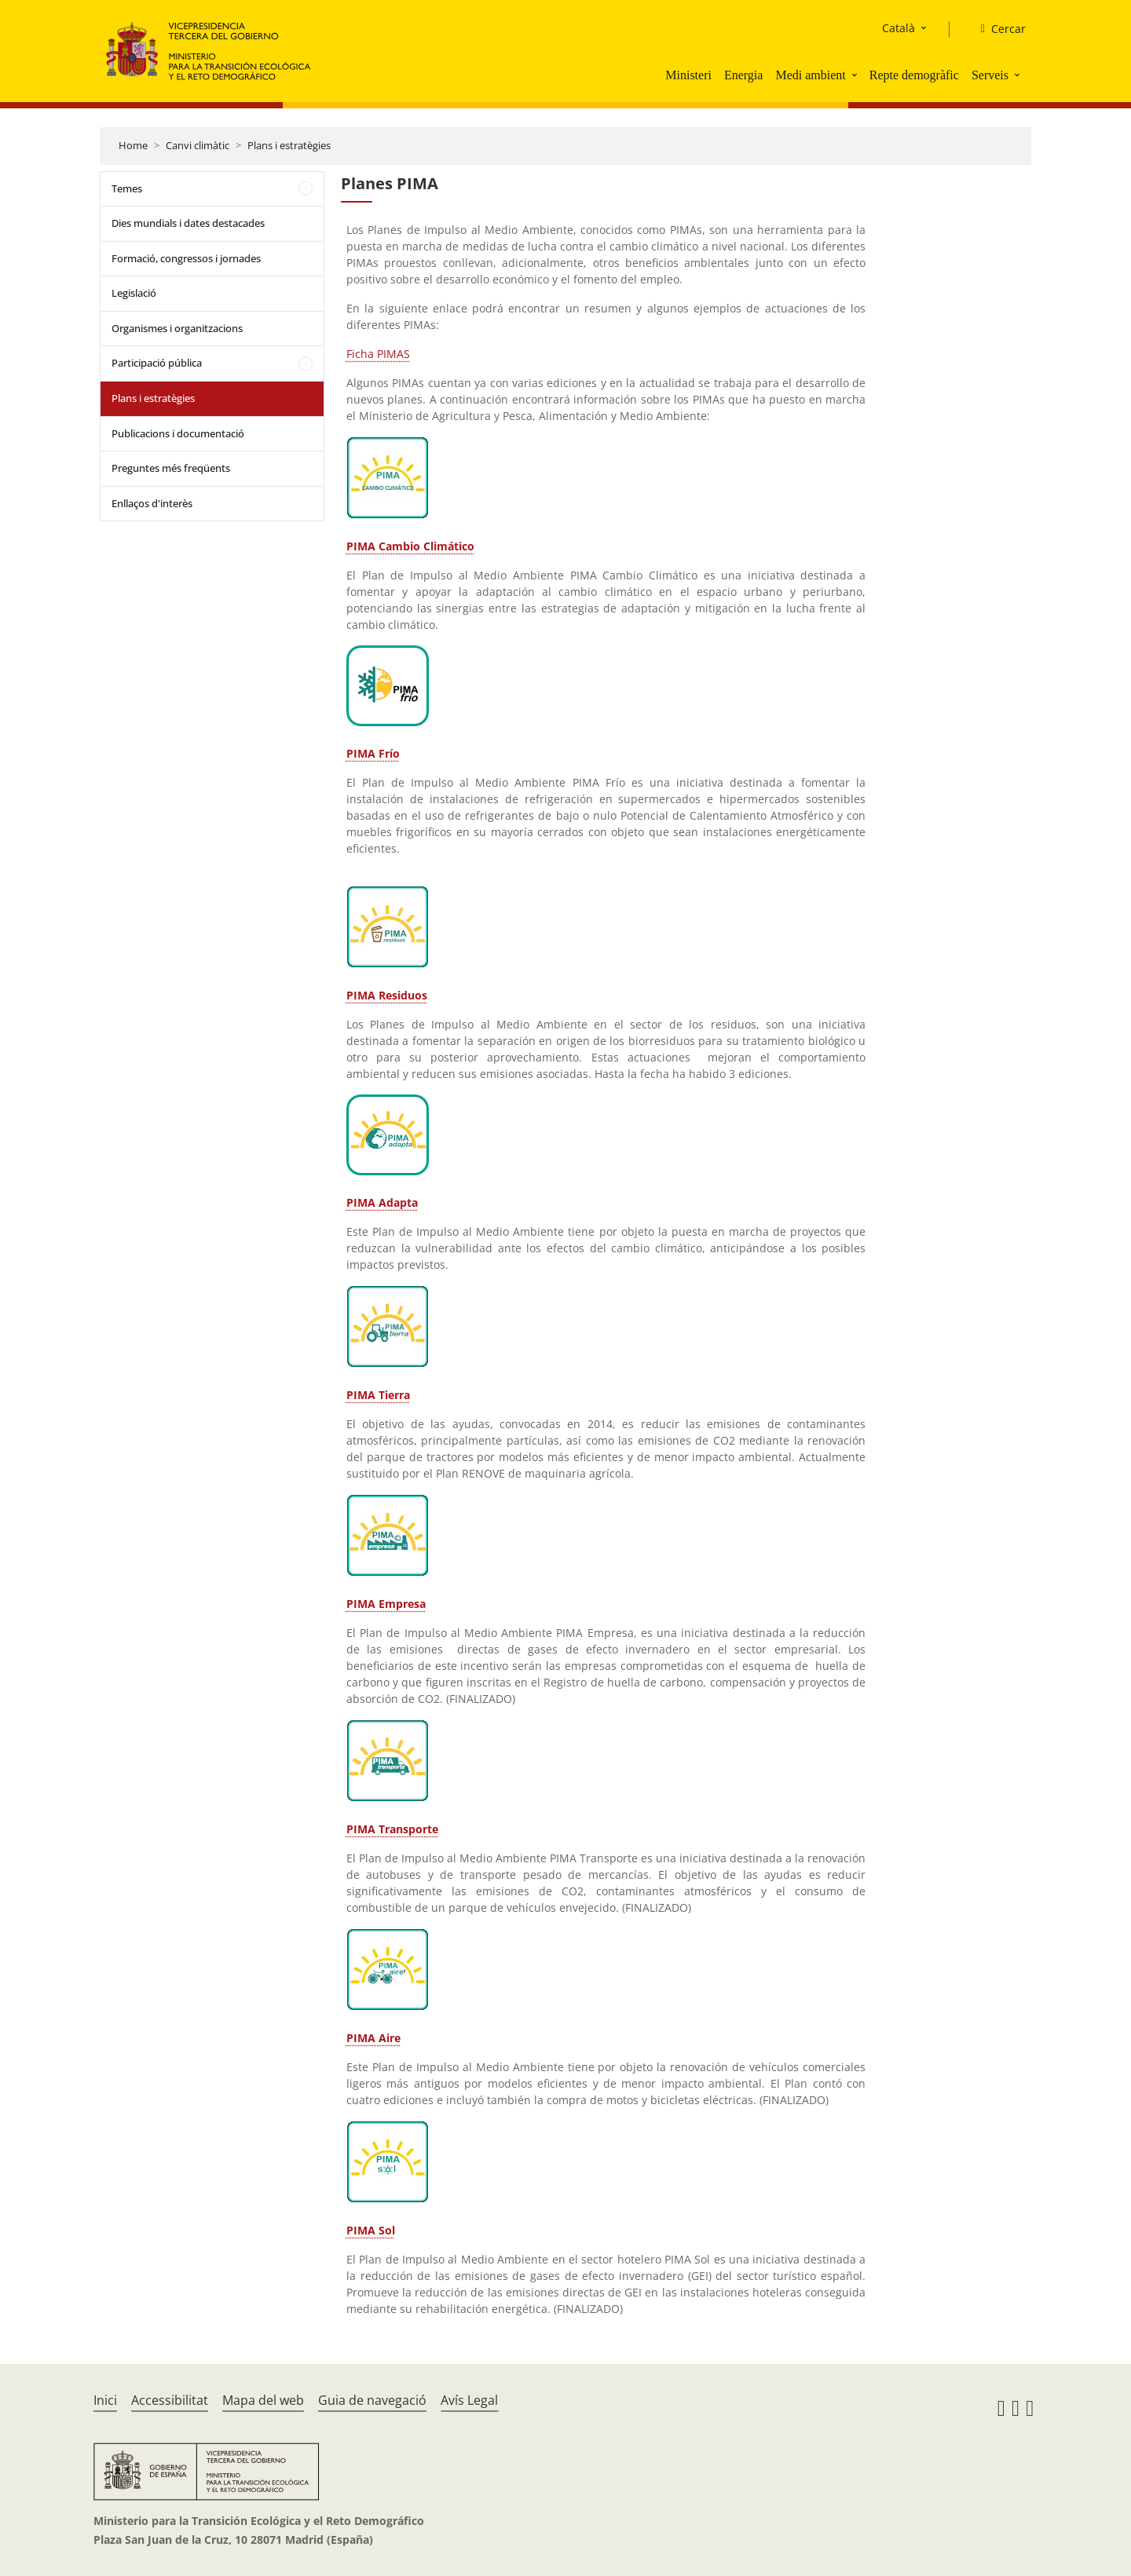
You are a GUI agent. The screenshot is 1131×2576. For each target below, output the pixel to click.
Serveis (990, 75)
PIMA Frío (373, 753)
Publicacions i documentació (178, 433)
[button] (856, 75)
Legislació (134, 293)
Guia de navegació (372, 2400)
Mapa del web (263, 2400)
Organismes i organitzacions (177, 328)
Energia (743, 75)
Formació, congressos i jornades (186, 258)
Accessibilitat (169, 2400)
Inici (105, 2400)
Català (898, 27)
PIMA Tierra (378, 1394)
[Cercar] (997, 29)
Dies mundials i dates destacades (188, 223)
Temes (127, 188)
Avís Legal (469, 2400)
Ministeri (688, 75)
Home (133, 145)
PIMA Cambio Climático (410, 546)
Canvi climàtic (197, 145)
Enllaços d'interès (152, 503)
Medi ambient (810, 75)
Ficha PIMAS (378, 353)
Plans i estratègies (289, 145)
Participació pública (157, 363)
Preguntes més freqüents (171, 468)
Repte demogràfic (914, 75)
